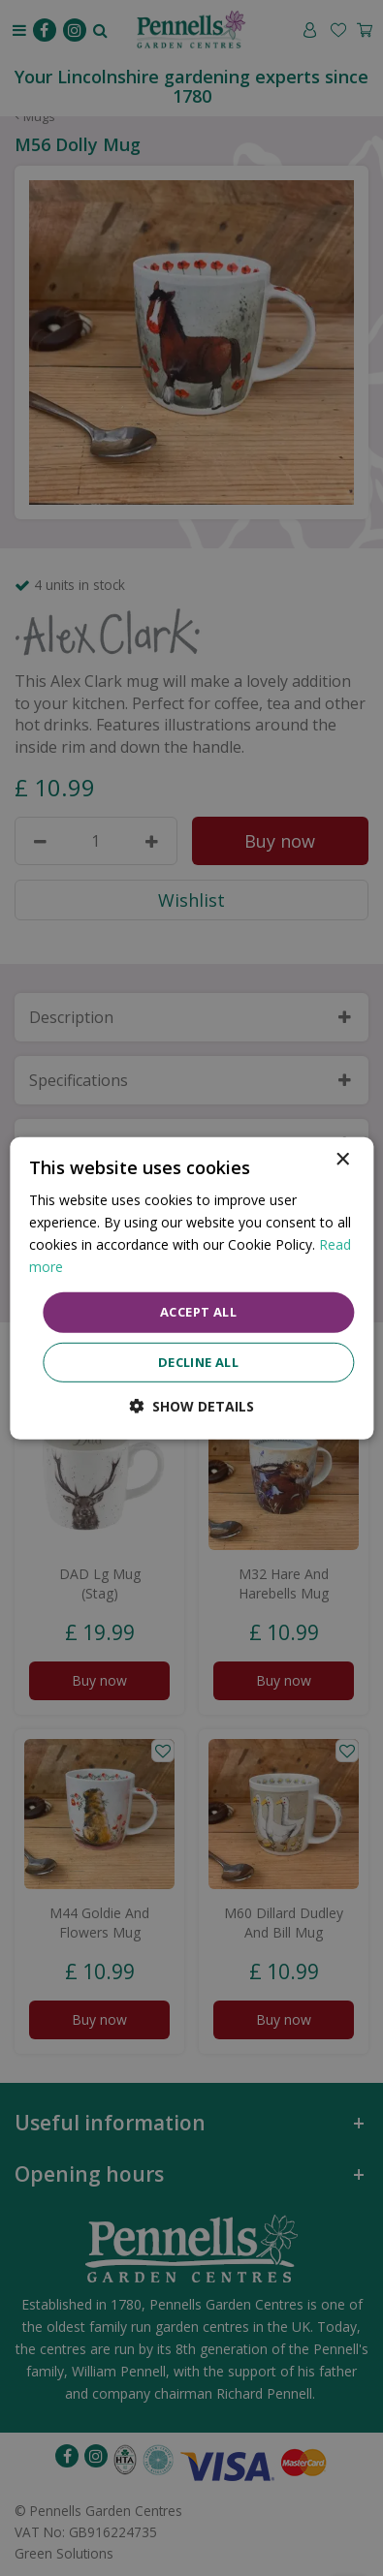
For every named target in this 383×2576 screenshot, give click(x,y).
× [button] (342, 1159)
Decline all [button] (198, 1362)
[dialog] (191, 1287)
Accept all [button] (198, 1311)
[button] (191, 1406)
